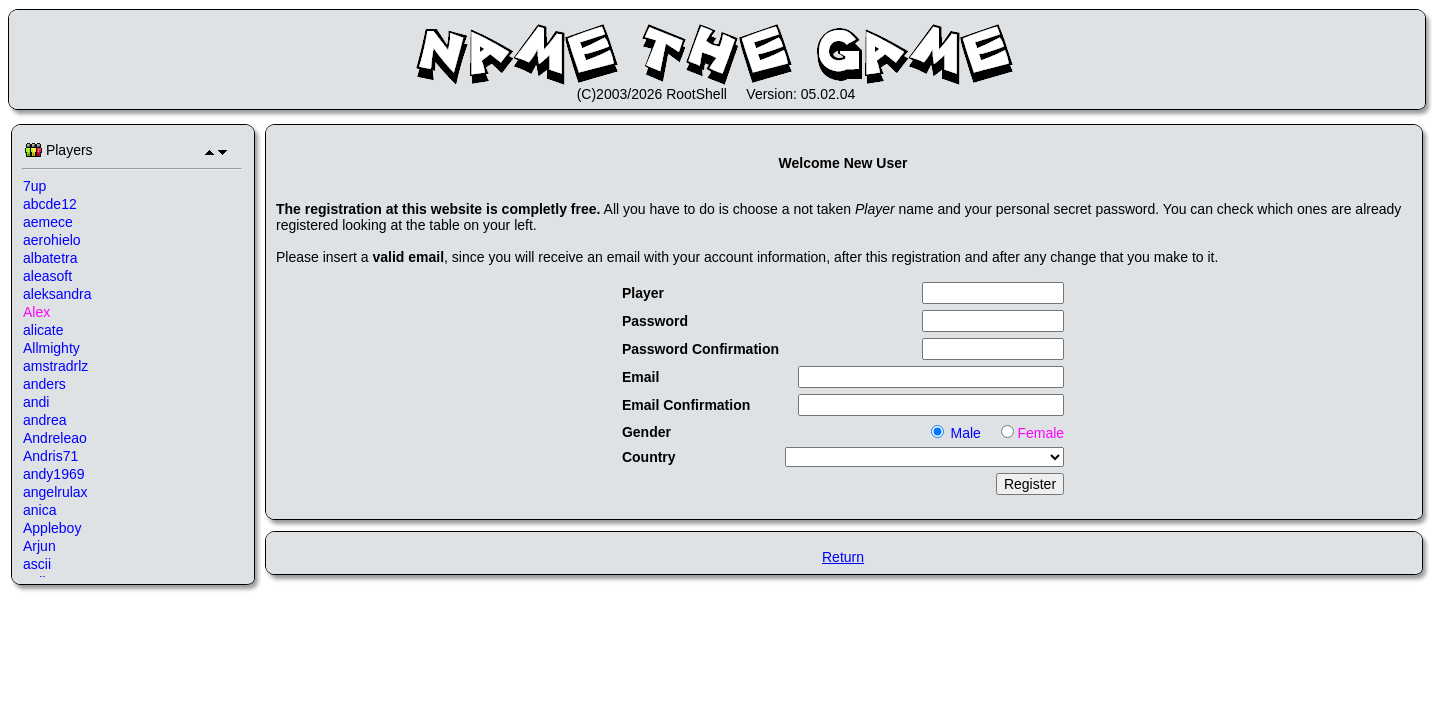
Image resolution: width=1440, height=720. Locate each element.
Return (843, 557)
